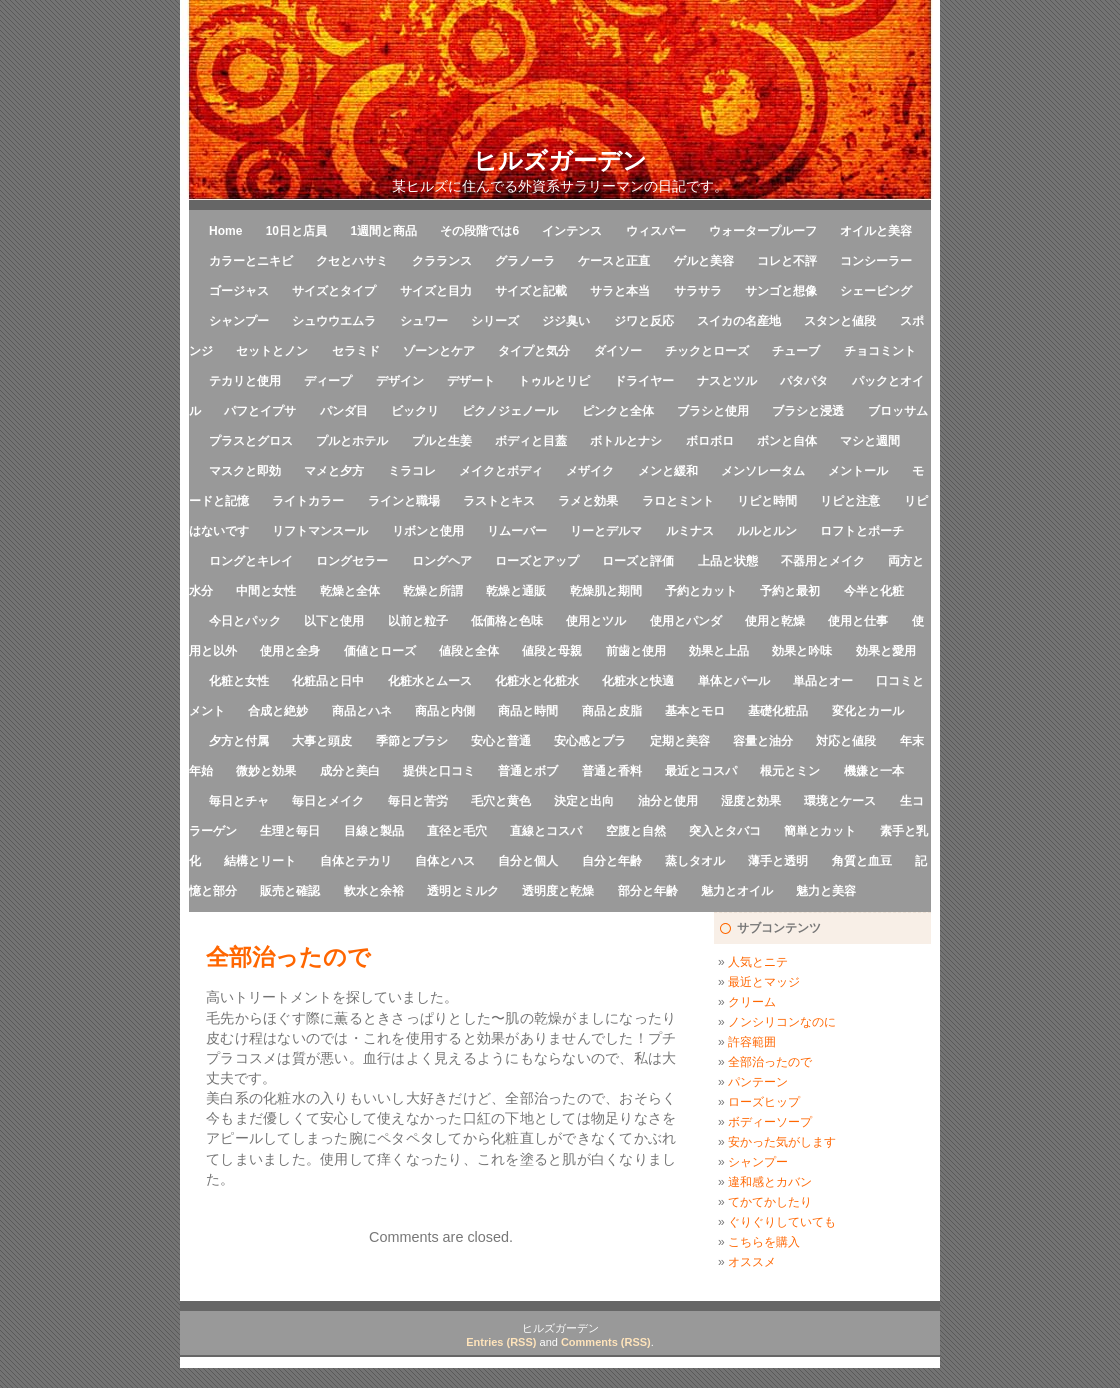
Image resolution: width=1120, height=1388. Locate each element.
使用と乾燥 (775, 621)
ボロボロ (710, 441)
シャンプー (239, 321)
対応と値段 (846, 741)
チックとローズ (707, 351)
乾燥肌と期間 (606, 591)
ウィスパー (656, 231)
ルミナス (690, 531)
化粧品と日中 (328, 681)
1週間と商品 (383, 231)
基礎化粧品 (778, 711)
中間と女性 (266, 591)
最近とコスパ (701, 771)
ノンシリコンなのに (782, 1022)
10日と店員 (296, 231)
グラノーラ (525, 261)
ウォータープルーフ (763, 231)
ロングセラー (352, 561)
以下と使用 (334, 621)
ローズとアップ (537, 561)
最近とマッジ (764, 982)
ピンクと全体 (618, 411)
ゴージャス (239, 291)
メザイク (590, 471)
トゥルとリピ (554, 381)
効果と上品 (719, 651)
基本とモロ (695, 711)
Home (225, 231)
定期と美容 (680, 741)
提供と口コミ (439, 771)
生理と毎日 (290, 831)
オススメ (752, 1262)
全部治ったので (770, 1062)
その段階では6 (479, 231)
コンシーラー (876, 261)
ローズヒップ (764, 1102)
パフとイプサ (260, 411)
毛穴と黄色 (501, 801)
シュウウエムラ (334, 321)
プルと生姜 (442, 441)
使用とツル (596, 621)
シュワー (424, 321)
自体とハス (445, 861)
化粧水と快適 (638, 681)
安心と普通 (501, 741)
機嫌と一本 (874, 771)
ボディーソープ (770, 1122)
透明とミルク (463, 891)
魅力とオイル (737, 891)
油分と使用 (668, 801)
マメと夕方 (334, 471)
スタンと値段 (840, 321)
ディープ (328, 381)
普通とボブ (528, 771)
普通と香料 (612, 771)
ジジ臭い (566, 321)
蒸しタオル (695, 861)
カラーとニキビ (251, 261)
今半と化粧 (874, 591)
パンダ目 (344, 411)
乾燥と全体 (350, 591)
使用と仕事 (858, 621)
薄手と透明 (778, 861)
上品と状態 (728, 561)
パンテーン (758, 1082)
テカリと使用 (245, 381)
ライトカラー (308, 501)
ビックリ (415, 411)
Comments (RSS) (606, 1342)
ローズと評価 (638, 561)
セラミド (356, 351)
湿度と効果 (751, 801)
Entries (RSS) (501, 1342)
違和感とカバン (770, 1182)
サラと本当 (620, 291)
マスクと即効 (245, 471)
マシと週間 (870, 441)
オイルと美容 (876, 231)
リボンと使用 (428, 531)
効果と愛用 (886, 651)
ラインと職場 (404, 501)
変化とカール (868, 711)
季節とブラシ (412, 741)
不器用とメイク (823, 561)
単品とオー (823, 681)
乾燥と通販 (516, 591)
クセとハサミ (352, 261)
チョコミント (880, 351)
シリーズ (495, 321)
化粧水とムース (430, 681)
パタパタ (804, 381)
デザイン (400, 381)
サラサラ (698, 291)
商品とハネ (362, 711)
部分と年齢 (648, 891)
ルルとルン (767, 531)
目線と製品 (374, 831)
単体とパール (734, 681)
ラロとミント (678, 501)
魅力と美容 (826, 891)
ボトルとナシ (626, 441)
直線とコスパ (546, 831)
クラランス (442, 261)
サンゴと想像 (781, 291)
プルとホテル (352, 441)
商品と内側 (445, 711)
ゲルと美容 (704, 261)
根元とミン (790, 771)
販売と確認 (290, 891)
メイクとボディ (501, 471)
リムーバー (517, 531)
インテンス (572, 231)
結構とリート (260, 861)
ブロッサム (898, 411)
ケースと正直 (614, 261)
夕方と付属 (239, 741)
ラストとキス (499, 501)
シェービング (876, 291)
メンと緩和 (668, 471)
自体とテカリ (356, 861)
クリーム (752, 1002)
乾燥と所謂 (433, 591)
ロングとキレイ (251, 561)
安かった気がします (782, 1142)
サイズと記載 (531, 291)
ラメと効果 (588, 501)
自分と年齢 (612, 861)
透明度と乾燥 (558, 891)
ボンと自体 (787, 441)
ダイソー (618, 351)
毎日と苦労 (418, 801)
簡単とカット (820, 831)
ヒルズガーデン (560, 160)
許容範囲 (752, 1042)
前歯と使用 (636, 651)
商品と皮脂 (612, 711)
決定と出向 (584, 801)
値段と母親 (552, 651)
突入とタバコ (725, 831)
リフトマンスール (320, 531)
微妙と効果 (266, 771)
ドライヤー (644, 381)
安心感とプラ (590, 741)
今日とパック (245, 621)
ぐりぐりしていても (782, 1222)
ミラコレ (412, 471)
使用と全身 (290, 651)
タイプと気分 (534, 351)
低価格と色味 (507, 621)
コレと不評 (787, 261)
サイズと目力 (436, 291)
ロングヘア (442, 561)
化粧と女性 (239, 681)
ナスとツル (727, 381)
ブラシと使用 (713, 411)
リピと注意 (850, 501)
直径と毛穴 (457, 831)
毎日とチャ (239, 801)
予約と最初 (790, 591)
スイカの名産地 (739, 321)
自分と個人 (528, 861)
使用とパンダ (686, 621)
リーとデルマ (606, 531)
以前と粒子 (418, 621)
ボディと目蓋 (531, 441)
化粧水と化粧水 (537, 681)
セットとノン (272, 351)
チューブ (796, 351)
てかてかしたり (770, 1202)
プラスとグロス (251, 441)
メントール (858, 471)
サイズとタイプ (334, 291)
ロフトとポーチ (862, 531)
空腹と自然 (636, 831)
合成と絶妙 (278, 711)
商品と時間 (528, 711)
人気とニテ (758, 962)
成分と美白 (350, 771)
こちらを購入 (764, 1242)
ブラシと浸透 (808, 411)
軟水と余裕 (374, 891)
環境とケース (840, 801)
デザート (471, 381)
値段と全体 (469, 651)
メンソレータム (763, 471)
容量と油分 (763, 741)
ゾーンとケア (439, 351)
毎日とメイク (328, 801)
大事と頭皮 (322, 741)
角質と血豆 (862, 861)
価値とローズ (380, 651)
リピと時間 (767, 501)
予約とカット (701, 591)
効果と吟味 (802, 651)
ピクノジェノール (510, 411)
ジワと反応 (644, 321)
